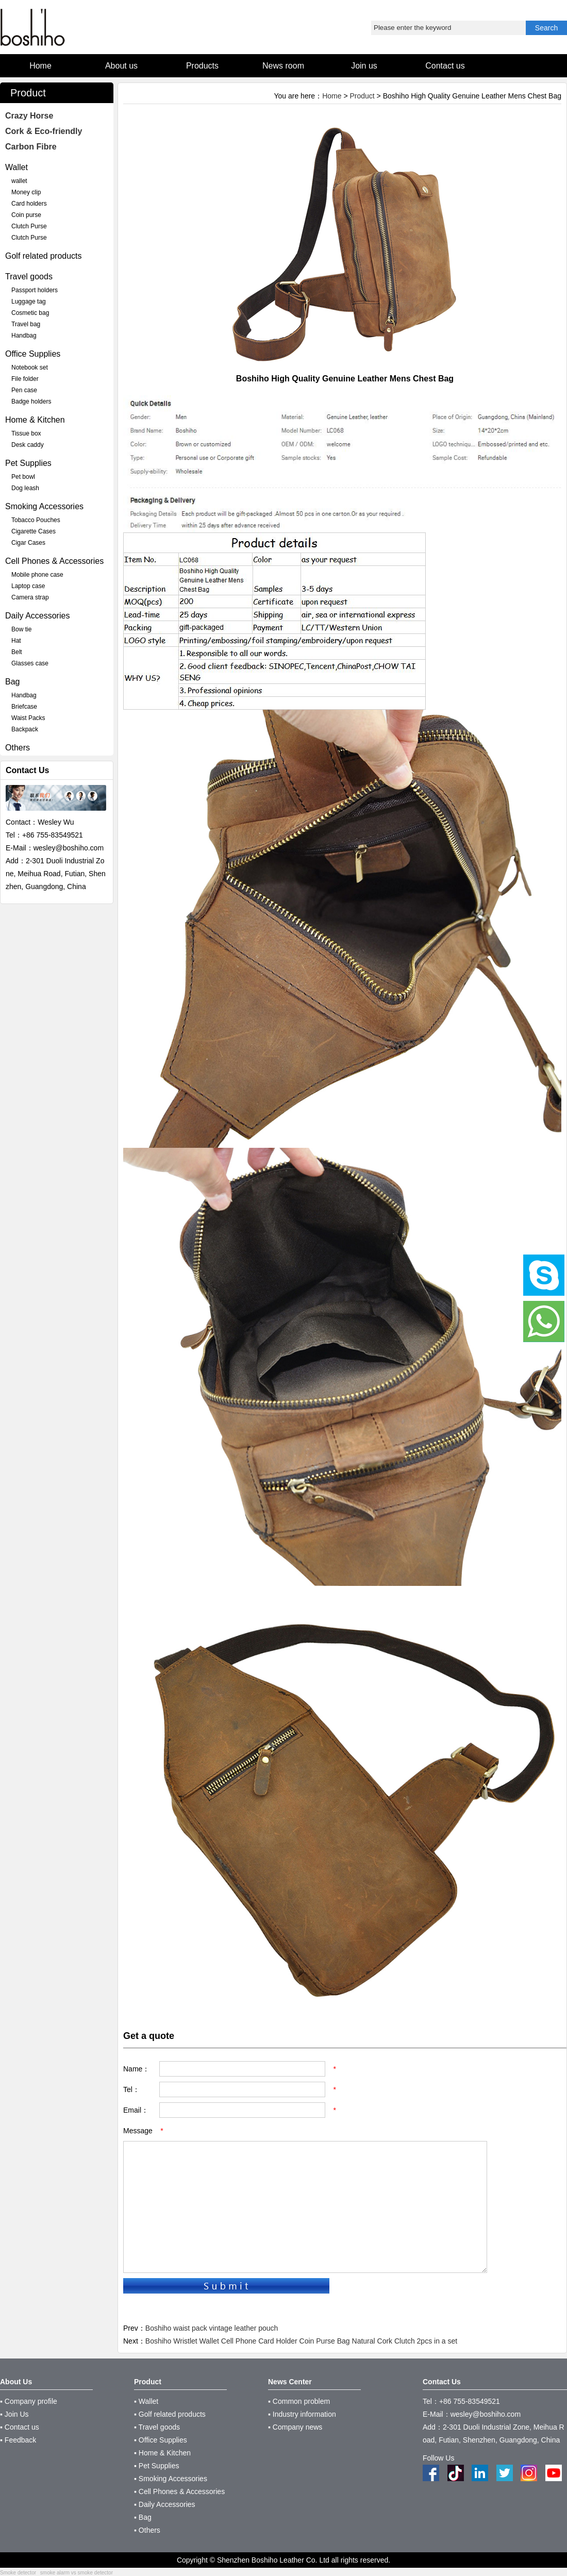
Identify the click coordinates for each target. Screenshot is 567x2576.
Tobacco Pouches (35, 520)
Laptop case (28, 586)
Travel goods (29, 276)
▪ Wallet (146, 2401)
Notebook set (29, 367)
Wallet (16, 167)
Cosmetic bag (30, 312)
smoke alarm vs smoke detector (76, 2572)
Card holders (29, 203)
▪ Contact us (19, 2427)
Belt (16, 652)
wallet (19, 181)
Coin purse (26, 215)
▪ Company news (295, 2427)
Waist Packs (28, 718)
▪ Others (147, 2530)
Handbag (24, 335)
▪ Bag (143, 2517)
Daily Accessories (37, 615)
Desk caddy (27, 444)
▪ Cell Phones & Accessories (179, 2491)
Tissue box (26, 433)
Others (17, 747)
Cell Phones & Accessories (54, 561)
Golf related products (43, 256)
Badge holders (31, 401)
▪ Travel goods (157, 2427)
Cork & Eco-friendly (43, 131)
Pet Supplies (28, 463)
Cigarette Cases (33, 531)
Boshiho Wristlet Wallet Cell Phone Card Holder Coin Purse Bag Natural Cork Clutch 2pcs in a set (301, 2341)
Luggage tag (28, 301)
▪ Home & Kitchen (162, 2453)
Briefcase (24, 706)
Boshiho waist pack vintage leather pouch (211, 2328)
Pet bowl (23, 476)
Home (331, 96)
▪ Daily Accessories (164, 2504)
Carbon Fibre (31, 146)
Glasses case (29, 663)
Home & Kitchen (35, 419)
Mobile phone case (37, 574)
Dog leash (25, 488)
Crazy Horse (29, 115)
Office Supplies (32, 353)
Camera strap (30, 597)
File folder (25, 378)
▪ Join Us (14, 2414)
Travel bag (25, 324)
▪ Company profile (28, 2401)
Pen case (24, 390)
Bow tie (21, 629)
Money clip (26, 192)
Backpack (24, 729)
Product (361, 96)
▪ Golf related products (170, 2414)
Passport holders (34, 290)
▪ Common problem (299, 2401)
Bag (12, 681)
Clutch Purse (29, 226)
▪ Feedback (18, 2440)
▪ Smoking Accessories (170, 2478)
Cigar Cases (28, 542)
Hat (16, 640)
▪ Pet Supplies (156, 2466)
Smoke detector (18, 2572)
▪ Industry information (302, 2414)
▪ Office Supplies (160, 2440)
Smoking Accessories (44, 506)
